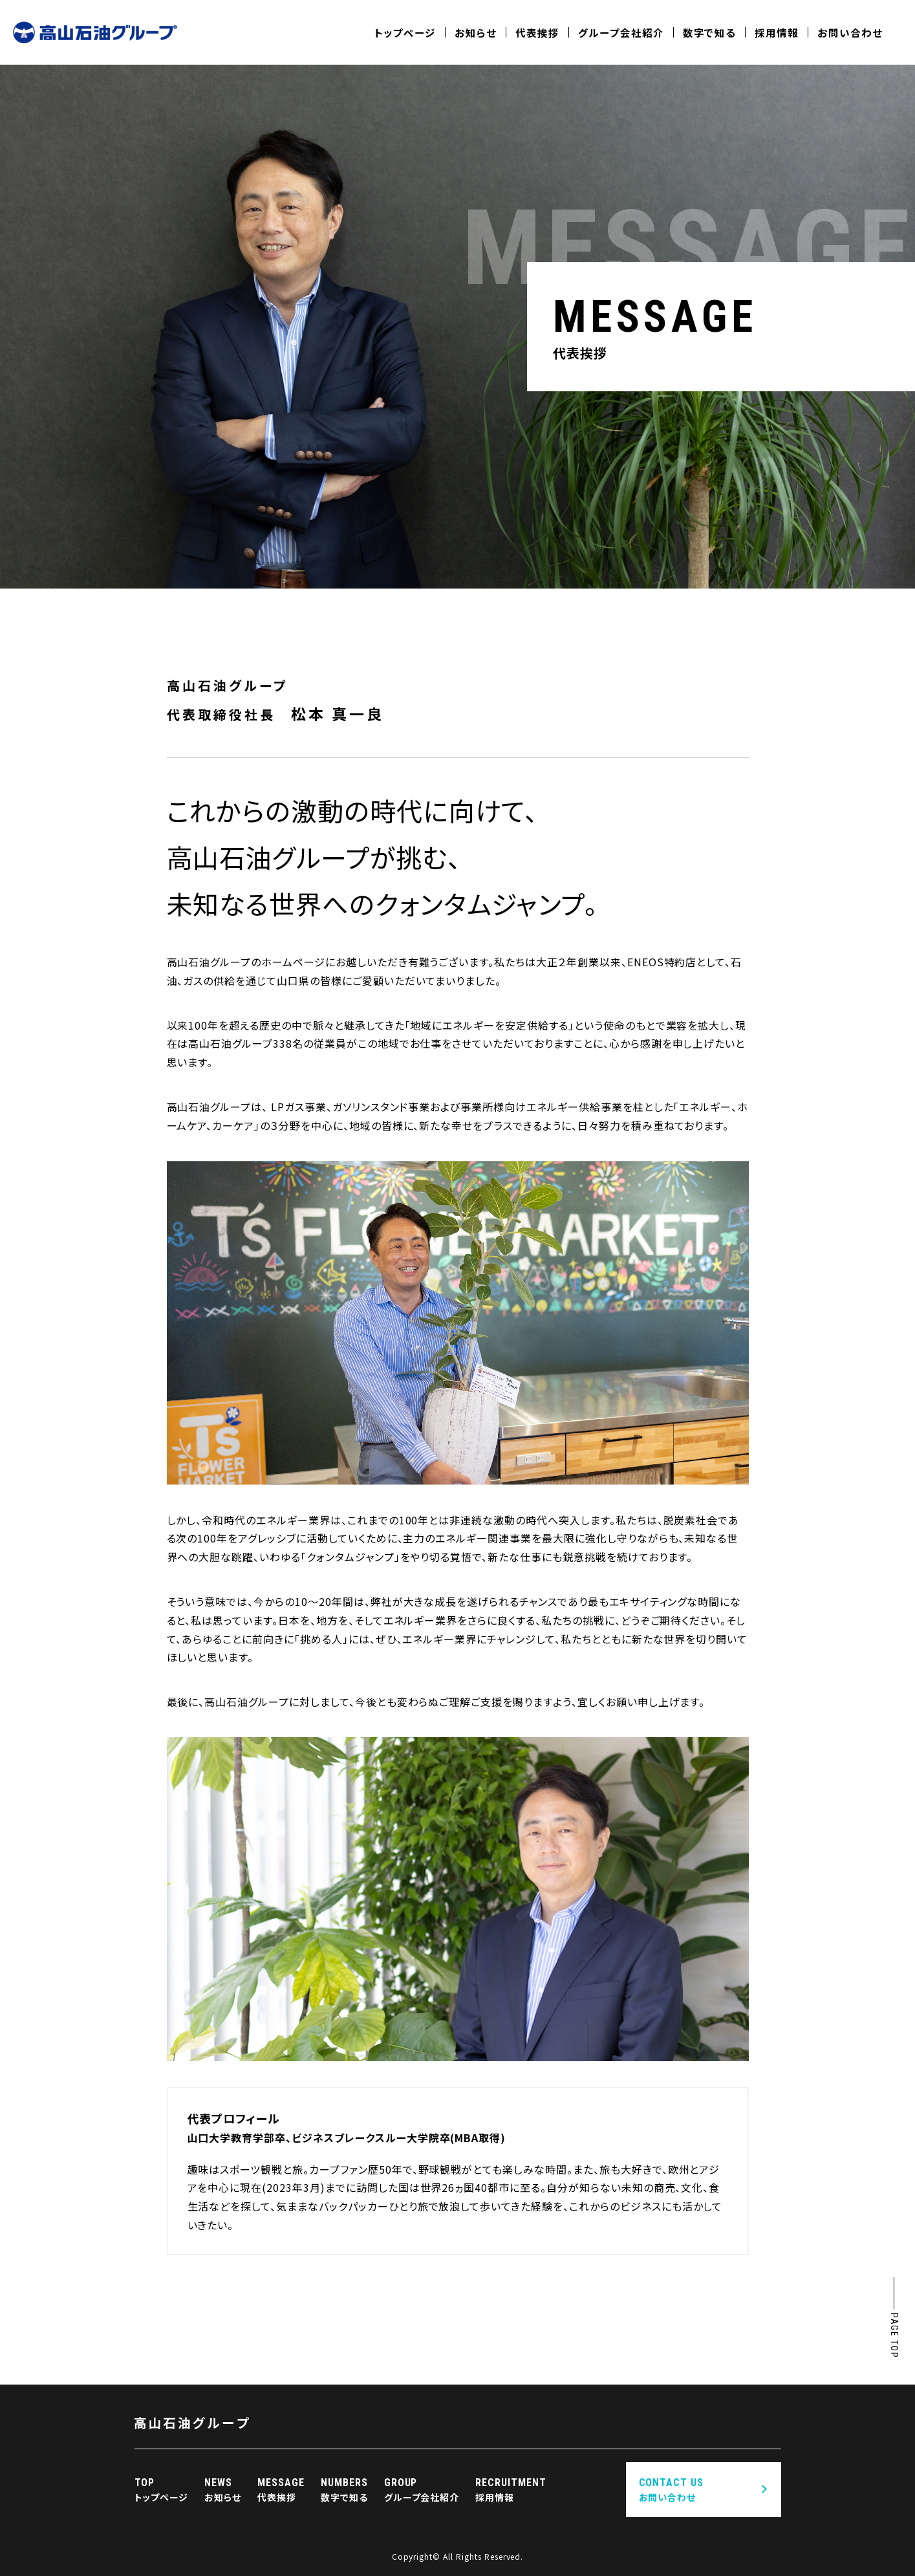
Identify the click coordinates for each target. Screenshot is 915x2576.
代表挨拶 (537, 32)
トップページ (405, 32)
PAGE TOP (894, 2335)
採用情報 (777, 32)
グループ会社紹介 (621, 32)
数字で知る (710, 32)
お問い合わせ (850, 32)
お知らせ (476, 32)
